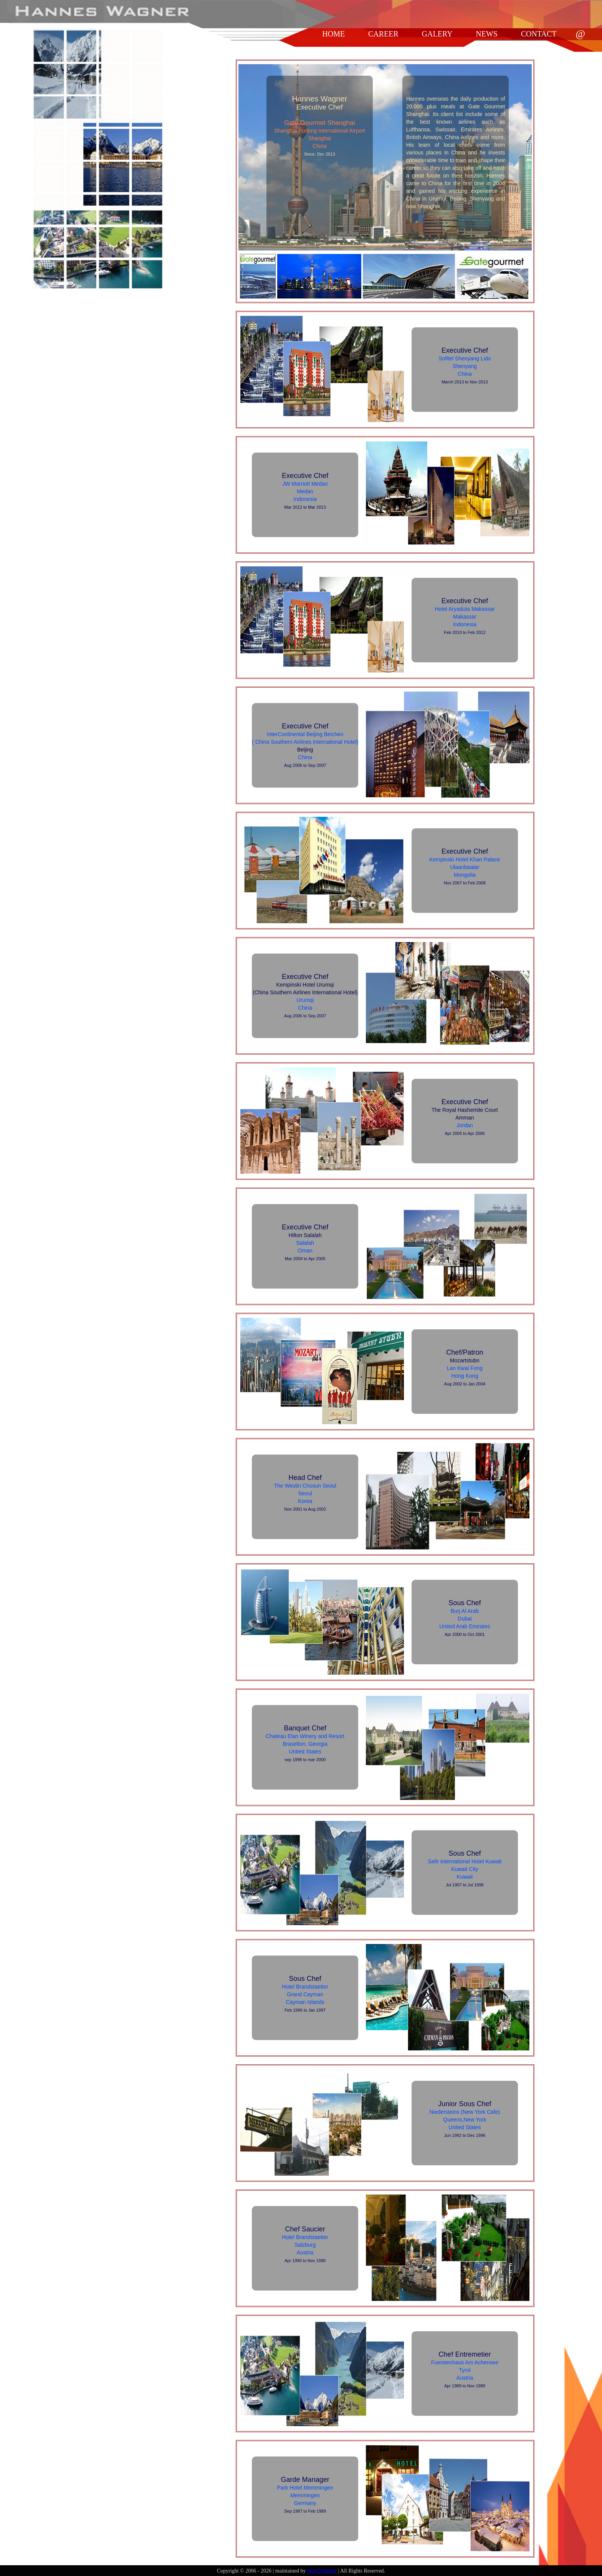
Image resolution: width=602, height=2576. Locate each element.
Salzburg (305, 2245)
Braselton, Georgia (305, 1744)
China (320, 146)
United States (305, 1751)
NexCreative (322, 2571)
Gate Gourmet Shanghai (319, 122)
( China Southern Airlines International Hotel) (305, 742)
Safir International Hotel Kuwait (464, 1861)
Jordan (464, 1125)
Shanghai (319, 138)
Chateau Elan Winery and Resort (305, 1736)
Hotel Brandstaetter (305, 1987)
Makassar (464, 617)
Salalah (305, 1243)
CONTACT (539, 34)
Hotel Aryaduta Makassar (465, 609)
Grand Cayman (305, 1994)
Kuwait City (464, 1869)
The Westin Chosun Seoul (305, 1486)
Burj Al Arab (465, 1611)
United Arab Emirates (464, 1626)
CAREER (383, 34)
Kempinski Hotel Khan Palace (464, 859)
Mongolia (465, 875)
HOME (333, 34)
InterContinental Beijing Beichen (305, 734)
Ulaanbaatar (464, 867)
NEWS (487, 34)
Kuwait (464, 1877)
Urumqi (305, 1000)
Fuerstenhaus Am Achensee (464, 2362)
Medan (305, 491)
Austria (305, 2252)
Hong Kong (464, 1376)
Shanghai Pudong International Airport (319, 131)
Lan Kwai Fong (465, 1368)
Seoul (305, 1493)
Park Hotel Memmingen (305, 2488)
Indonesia (305, 499)
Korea (305, 1501)
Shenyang (465, 366)
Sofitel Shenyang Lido (464, 358)
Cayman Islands (305, 2002)
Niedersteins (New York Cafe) (465, 2112)
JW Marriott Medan (305, 484)
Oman (305, 1250)
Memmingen (305, 2495)
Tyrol (464, 2370)
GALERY (437, 34)
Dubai (465, 1619)
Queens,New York (464, 2120)
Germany (305, 2503)
